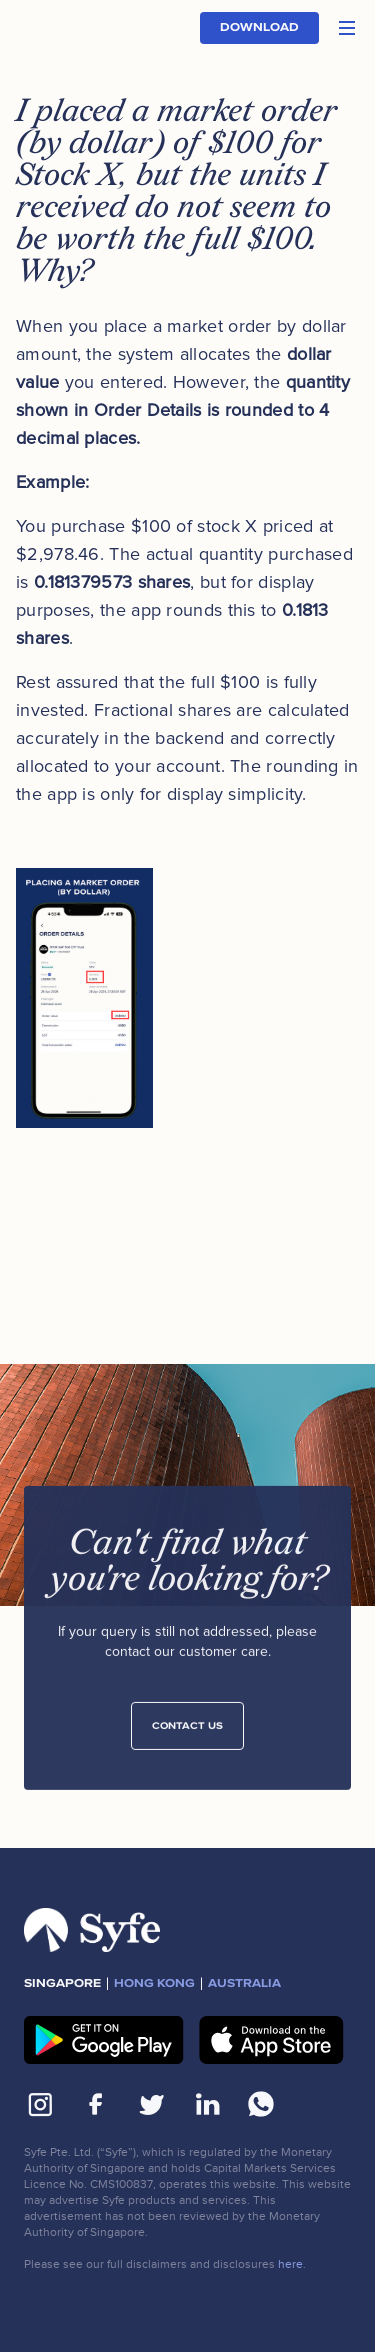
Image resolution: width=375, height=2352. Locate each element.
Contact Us (187, 1731)
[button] (347, 28)
